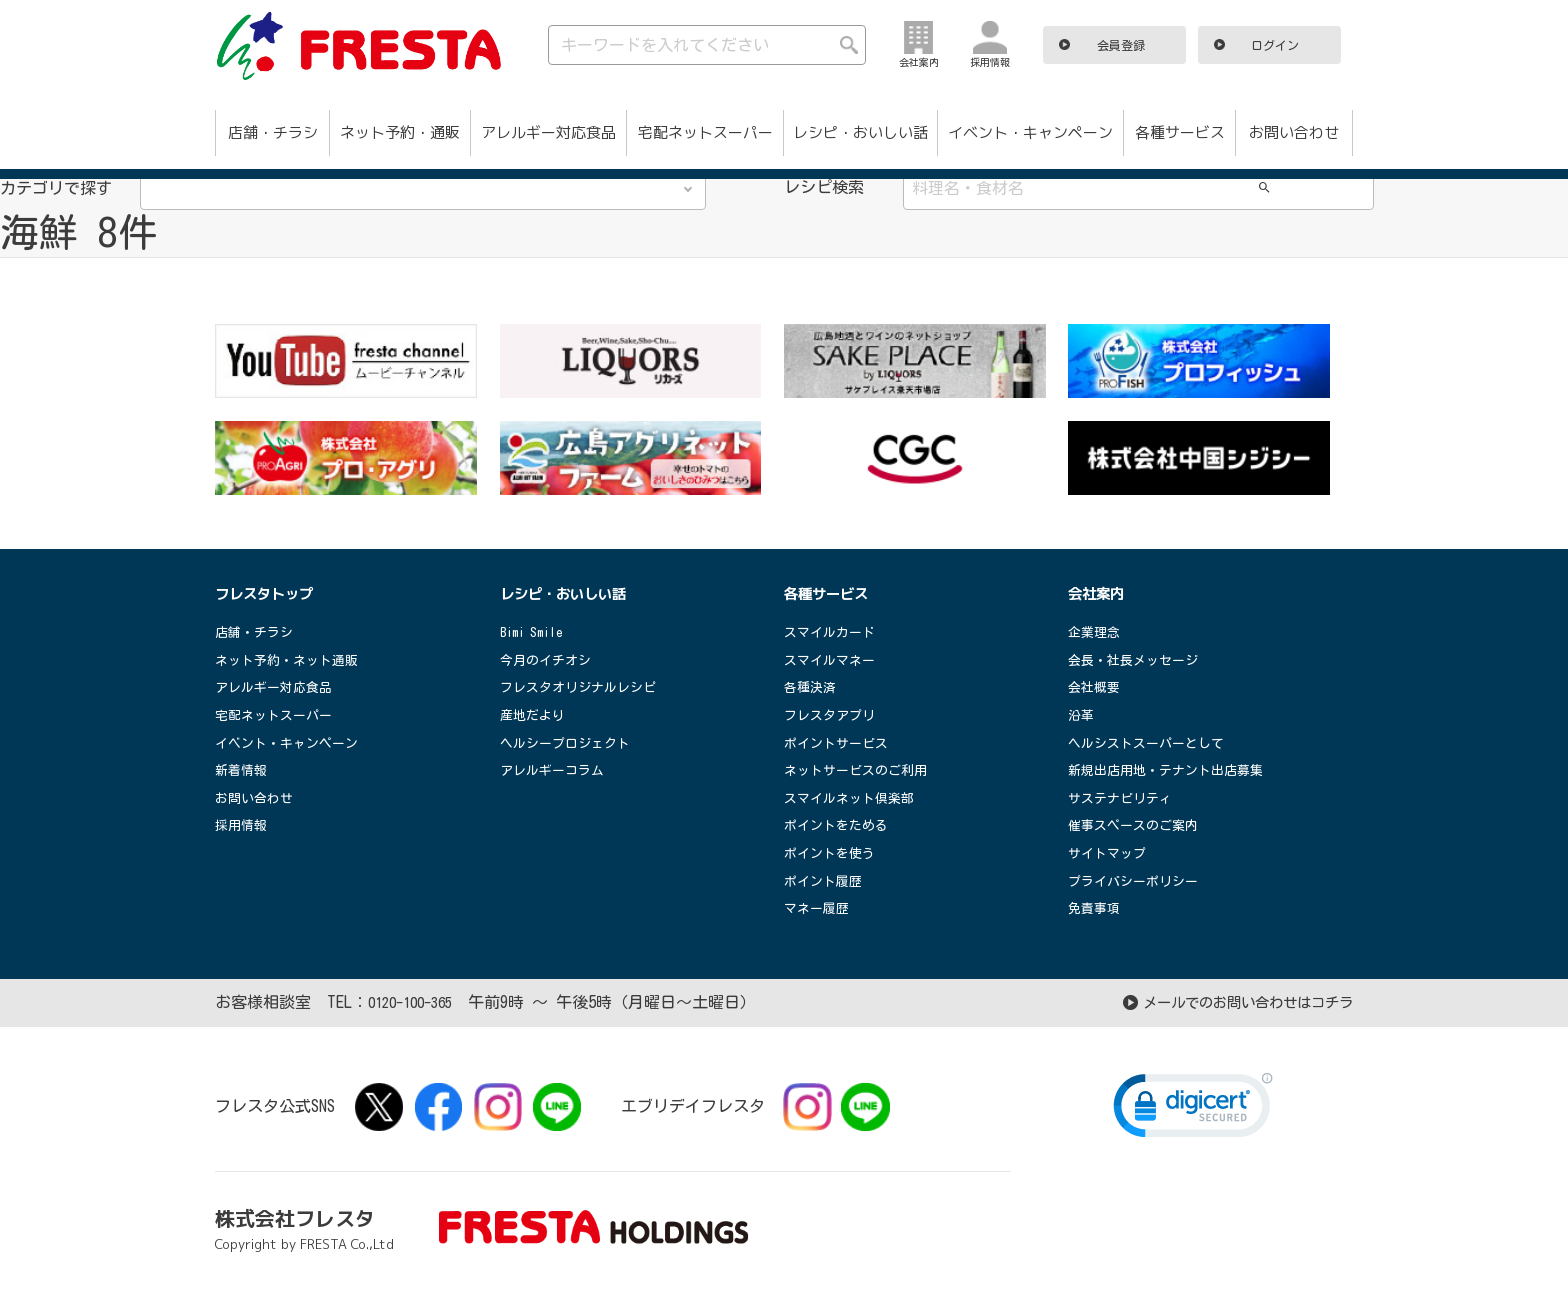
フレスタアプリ (833, 715)
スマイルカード (833, 632)
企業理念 (1096, 632)
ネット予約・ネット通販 (292, 660)
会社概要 (1096, 687)
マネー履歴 (819, 908)
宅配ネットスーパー (705, 132)
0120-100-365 (416, 1002)
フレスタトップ (271, 593)
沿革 (1082, 715)
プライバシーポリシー (1138, 881)
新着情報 (243, 770)
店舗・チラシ (273, 132)
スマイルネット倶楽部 (854, 798)
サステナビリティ (1124, 798)
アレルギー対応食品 (548, 132)
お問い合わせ (1294, 132)
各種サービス (1180, 132)
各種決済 (812, 687)
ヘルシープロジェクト (570, 743)
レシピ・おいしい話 (860, 132)
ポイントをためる (840, 825)
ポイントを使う (833, 853)
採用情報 (243, 825)
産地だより (535, 715)
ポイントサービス (840, 743)
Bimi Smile (536, 632)
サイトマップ (1110, 853)
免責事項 (1096, 908)
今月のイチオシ (549, 660)
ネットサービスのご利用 (861, 770)
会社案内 (1100, 593)
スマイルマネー (833, 660)
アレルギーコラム (556, 770)
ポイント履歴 (826, 881)
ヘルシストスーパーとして (1152, 743)
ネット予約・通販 (400, 132)
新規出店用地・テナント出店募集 (1173, 770)
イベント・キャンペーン (1030, 132)
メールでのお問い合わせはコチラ (1233, 1002)
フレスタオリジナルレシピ (584, 687)
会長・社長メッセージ (1138, 660)
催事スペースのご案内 (1138, 825)
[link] (1193, 1110)
